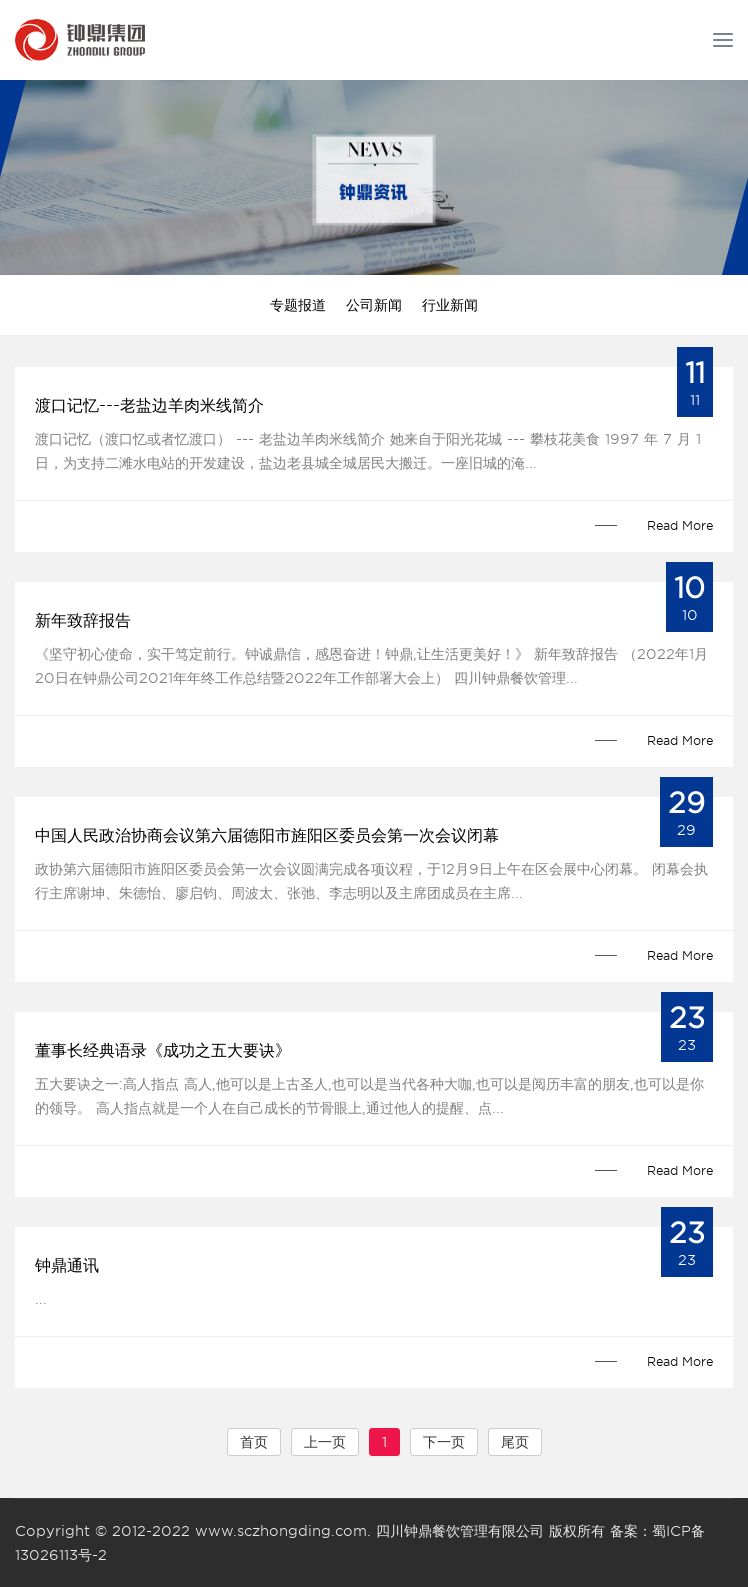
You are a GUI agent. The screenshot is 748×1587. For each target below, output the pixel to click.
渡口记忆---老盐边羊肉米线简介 (149, 405)
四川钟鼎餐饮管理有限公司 (460, 1531)
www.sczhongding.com (281, 1531)
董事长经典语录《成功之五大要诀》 (163, 1050)
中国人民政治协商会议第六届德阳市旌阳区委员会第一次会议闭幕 (267, 835)
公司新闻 (374, 305)
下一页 (444, 1442)
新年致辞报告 (83, 620)
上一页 (325, 1442)
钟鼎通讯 (67, 1265)
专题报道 (298, 305)
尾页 (515, 1442)
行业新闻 (450, 305)
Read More (680, 525)
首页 (254, 1442)
